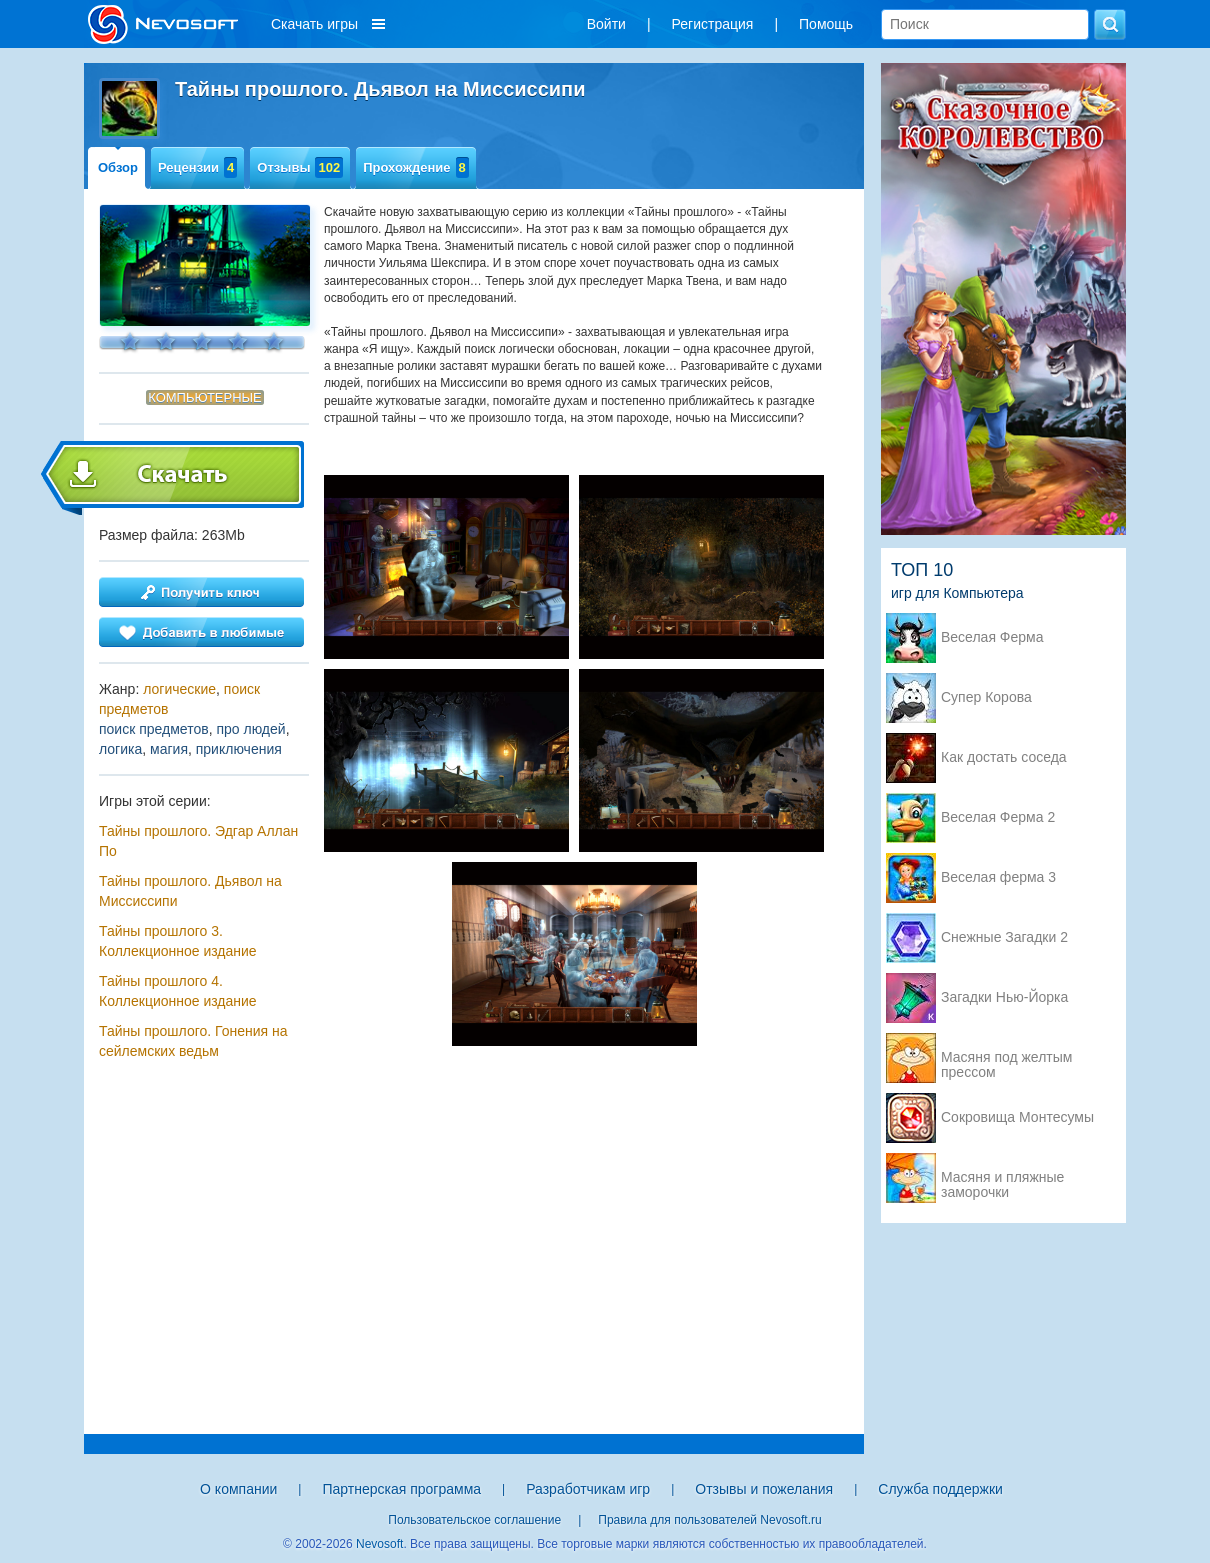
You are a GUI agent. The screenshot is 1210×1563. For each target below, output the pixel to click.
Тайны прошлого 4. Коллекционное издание (178, 991)
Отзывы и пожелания (764, 1489)
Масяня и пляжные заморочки (1002, 1179)
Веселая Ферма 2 (998, 817)
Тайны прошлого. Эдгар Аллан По (198, 841)
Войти (606, 24)
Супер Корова (986, 697)
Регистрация (713, 24)
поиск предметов (154, 729)
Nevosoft (379, 1544)
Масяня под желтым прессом (1006, 1059)
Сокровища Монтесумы (1017, 1117)
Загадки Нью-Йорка (1004, 997)
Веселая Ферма (992, 637)
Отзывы (300, 167)
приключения (239, 749)
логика (120, 749)
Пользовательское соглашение (474, 1520)
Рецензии (197, 167)
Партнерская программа (401, 1489)
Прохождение (416, 167)
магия (169, 749)
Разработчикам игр (588, 1489)
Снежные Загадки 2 (1004, 937)
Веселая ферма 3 (998, 877)
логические (179, 689)
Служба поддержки (940, 1489)
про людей (250, 729)
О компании (238, 1489)
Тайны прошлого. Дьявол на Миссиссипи (190, 891)
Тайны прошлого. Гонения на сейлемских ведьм (193, 1041)
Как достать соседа (1004, 757)
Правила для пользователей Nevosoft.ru (709, 1520)
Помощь (826, 24)
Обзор (118, 167)
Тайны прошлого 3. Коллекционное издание (178, 941)
